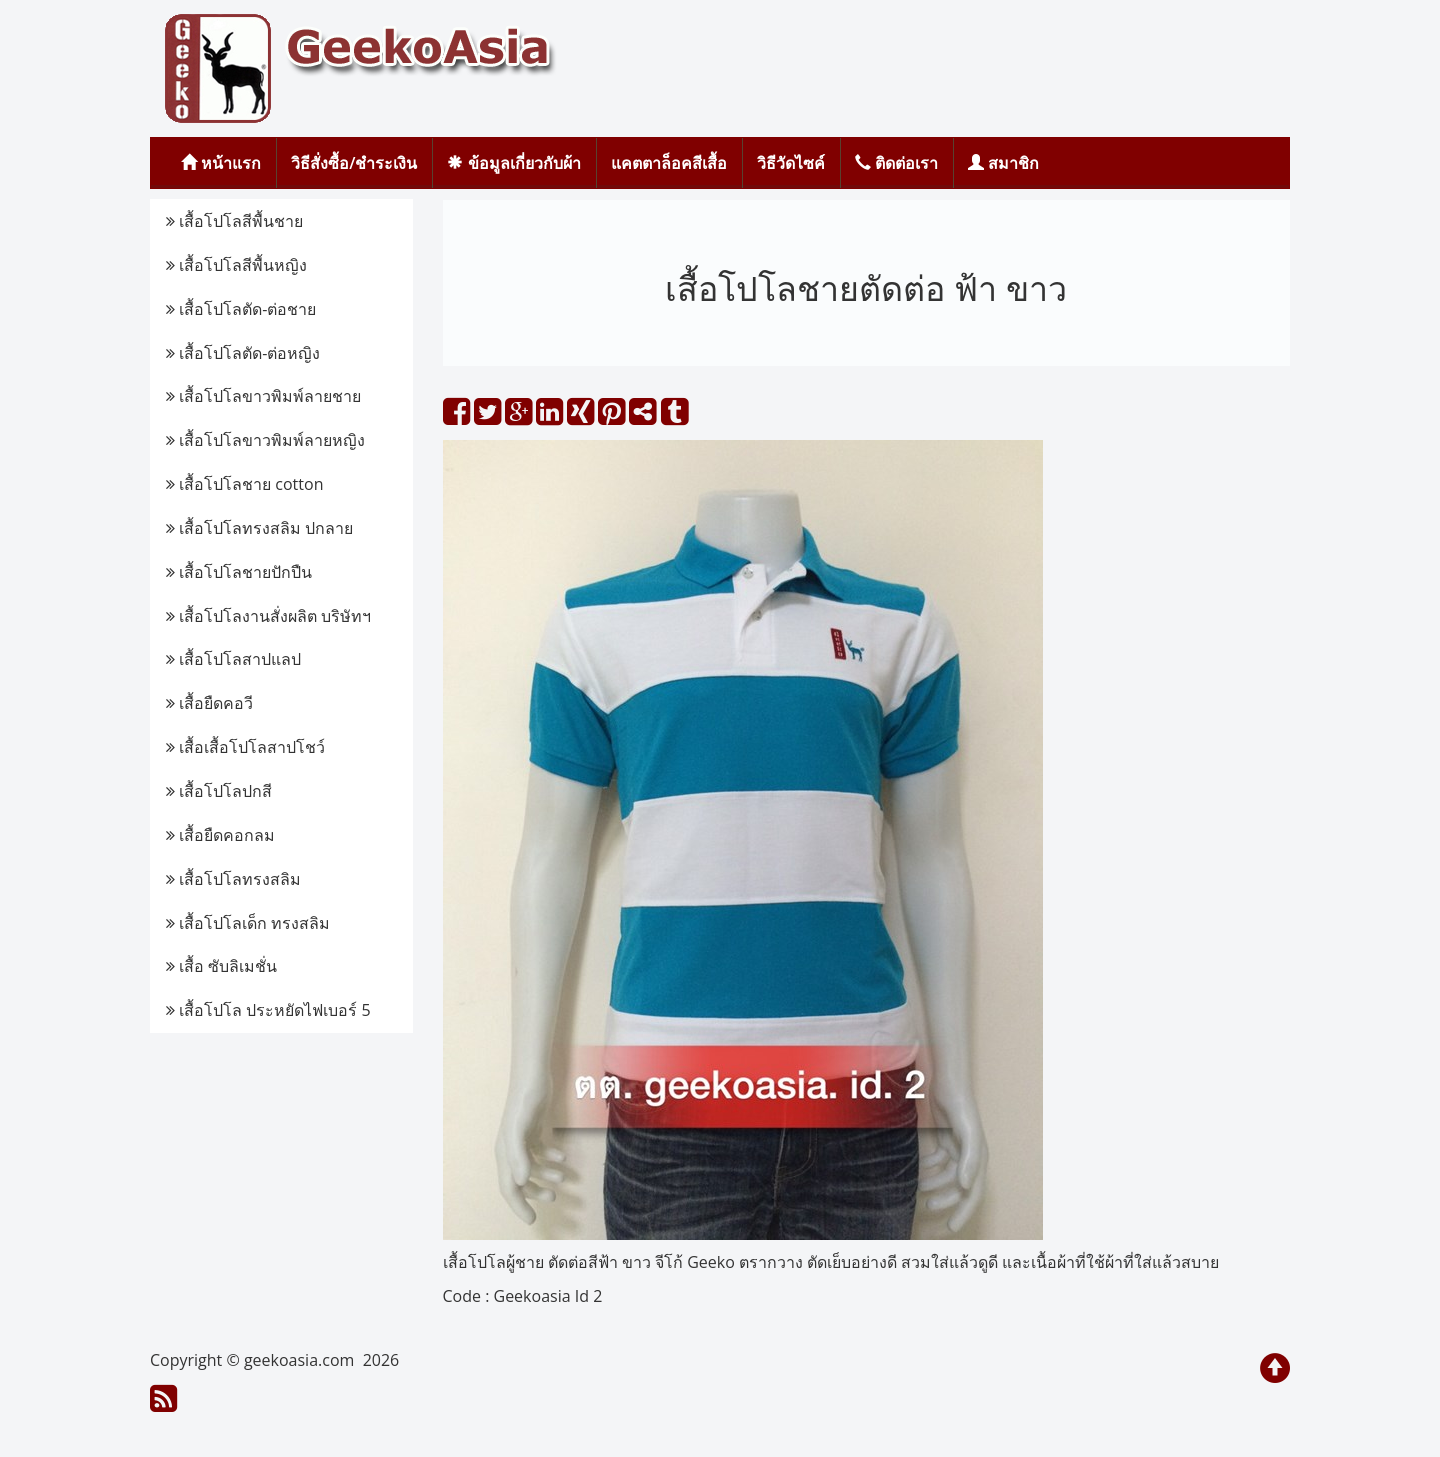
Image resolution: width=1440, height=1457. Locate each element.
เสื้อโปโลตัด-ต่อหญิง (243, 353)
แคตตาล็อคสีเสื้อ (669, 163)
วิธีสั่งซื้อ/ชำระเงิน (354, 163)
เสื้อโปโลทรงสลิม (233, 879)
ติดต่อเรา (896, 163)
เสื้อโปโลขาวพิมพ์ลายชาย (263, 396)
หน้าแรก (221, 163)
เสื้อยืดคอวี (209, 703)
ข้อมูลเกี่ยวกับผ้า (513, 163)
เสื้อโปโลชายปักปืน (239, 572)
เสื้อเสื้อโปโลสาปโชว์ (245, 747)
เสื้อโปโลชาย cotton (244, 484)
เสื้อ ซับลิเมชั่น (221, 966)
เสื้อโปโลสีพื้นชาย (234, 221)
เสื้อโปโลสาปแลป (233, 659)
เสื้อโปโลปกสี (219, 791)
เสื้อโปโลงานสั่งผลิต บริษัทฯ (268, 616)
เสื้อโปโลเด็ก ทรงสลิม (248, 923)
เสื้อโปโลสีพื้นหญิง (236, 265)
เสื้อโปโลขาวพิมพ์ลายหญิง (265, 440)
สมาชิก (1003, 163)
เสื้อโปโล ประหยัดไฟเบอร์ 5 (268, 1010)
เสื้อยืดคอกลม (220, 835)
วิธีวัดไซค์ (791, 163)
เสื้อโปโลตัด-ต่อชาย (241, 309)
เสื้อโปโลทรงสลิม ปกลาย (259, 528)
